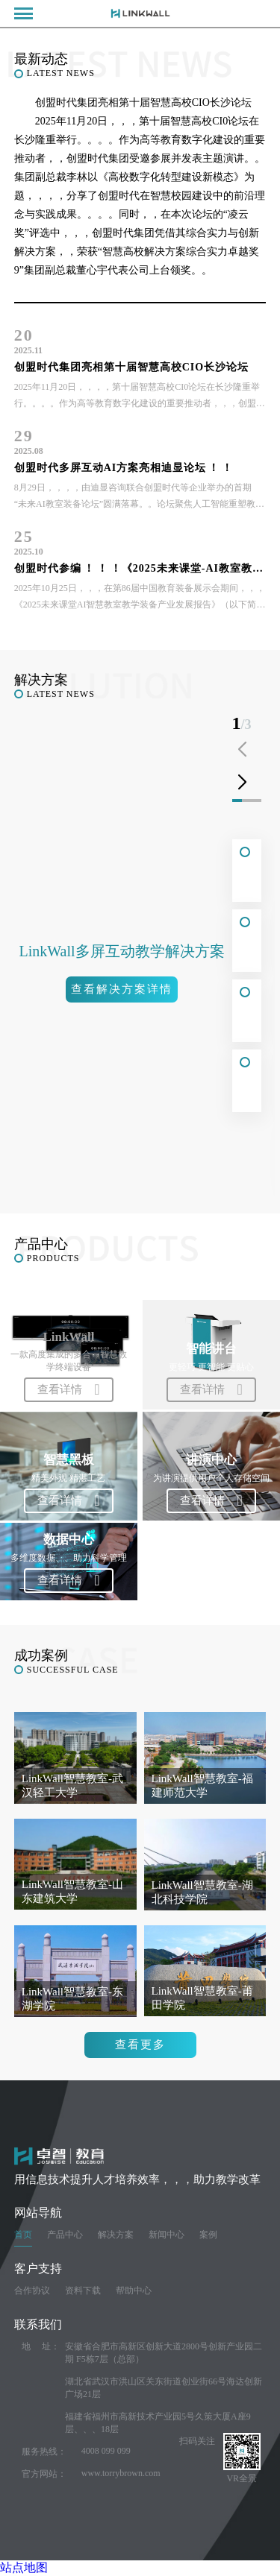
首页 (23, 2234)
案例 (208, 2234)
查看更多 (140, 2045)
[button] (242, 782)
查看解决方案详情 (121, 989)
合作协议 (32, 2290)
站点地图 (24, 2567)
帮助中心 (134, 2290)
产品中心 (65, 2234)
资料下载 (83, 2290)
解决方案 (116, 2234)
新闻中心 (166, 2234)
